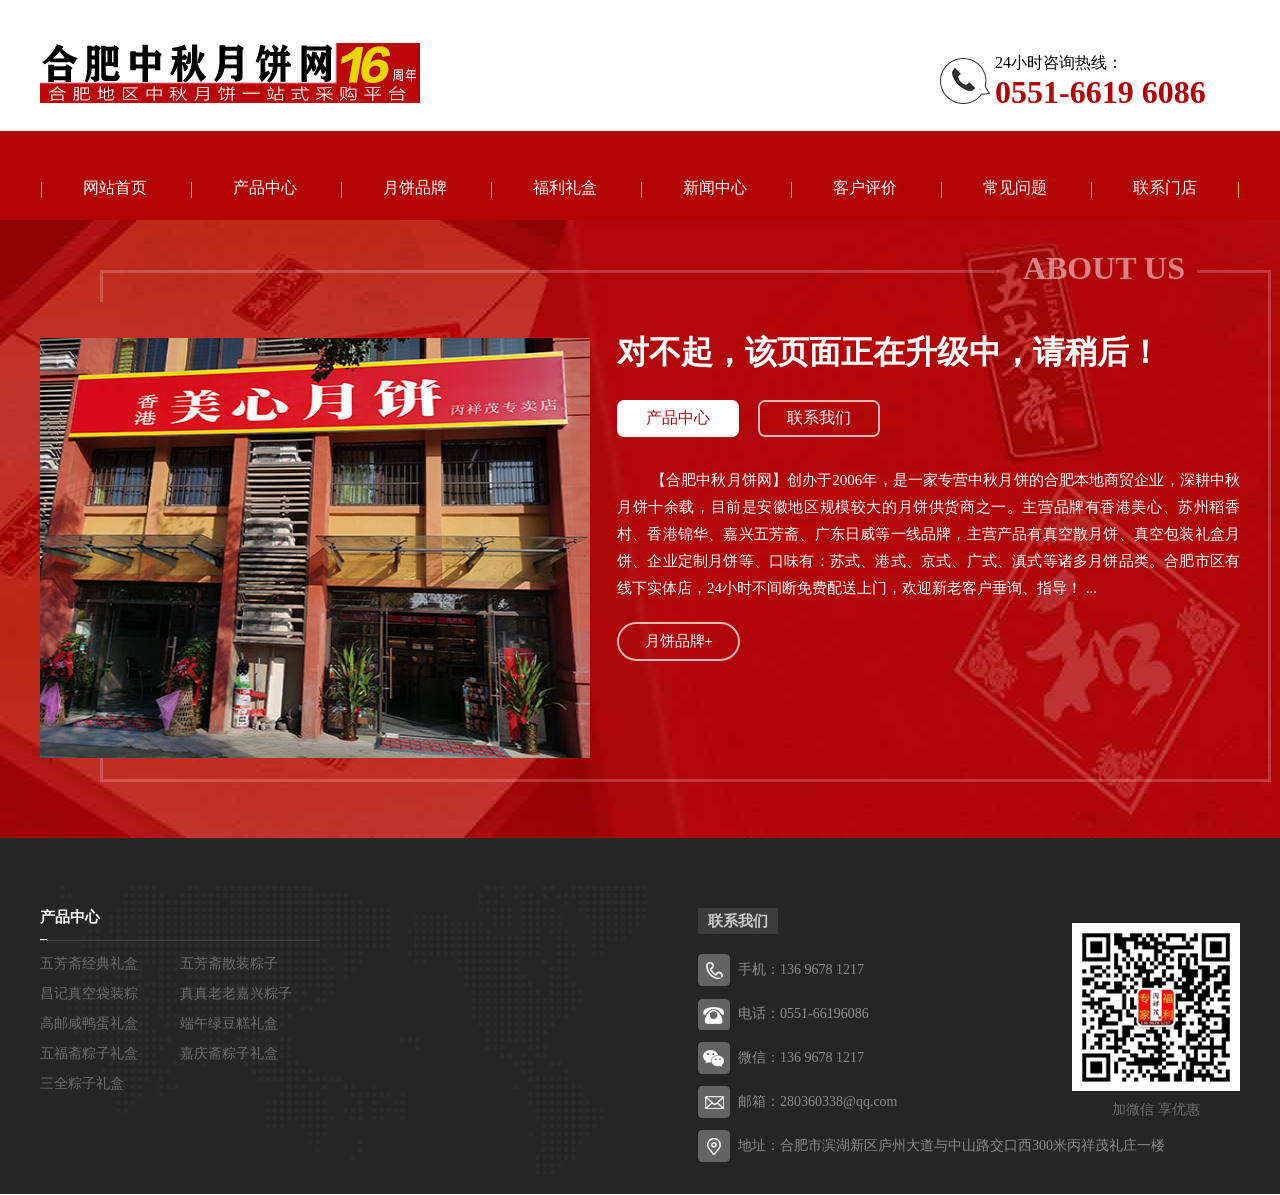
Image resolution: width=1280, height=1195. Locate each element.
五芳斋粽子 (230, 73)
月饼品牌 (415, 188)
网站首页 (115, 188)
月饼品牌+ (679, 642)
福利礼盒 (565, 188)
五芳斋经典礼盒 (89, 964)
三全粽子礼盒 (82, 1084)
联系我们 (821, 419)
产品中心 (265, 188)
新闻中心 (715, 188)
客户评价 (865, 188)
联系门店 (1165, 188)
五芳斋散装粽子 (229, 964)
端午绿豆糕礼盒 (229, 1024)
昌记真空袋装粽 (89, 994)
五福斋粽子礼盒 (89, 1054)
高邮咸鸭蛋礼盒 (89, 1024)
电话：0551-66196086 (803, 1014)
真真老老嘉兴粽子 (236, 994)
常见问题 (1015, 188)
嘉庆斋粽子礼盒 (229, 1054)
